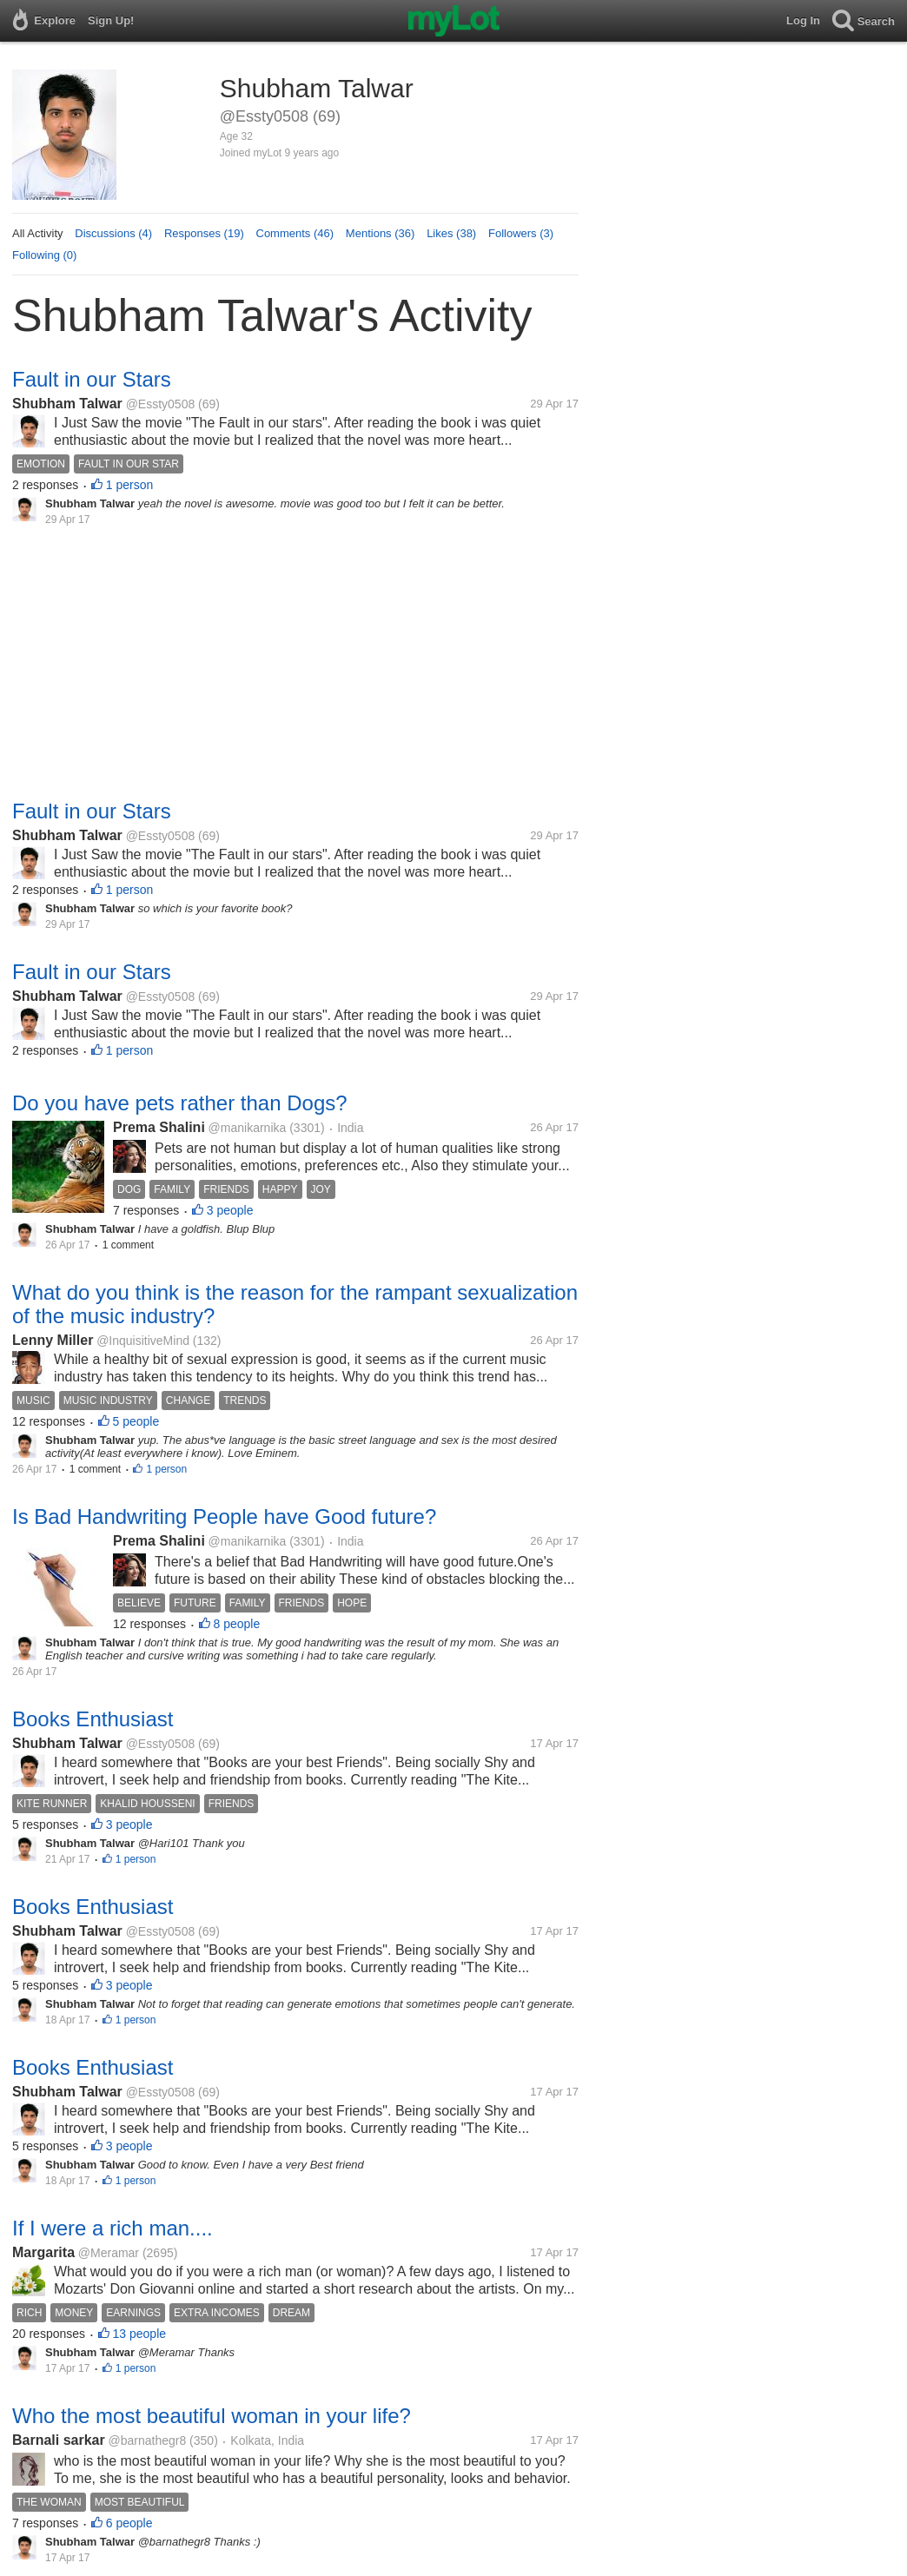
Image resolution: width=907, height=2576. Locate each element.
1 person (129, 485)
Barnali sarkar (58, 2440)
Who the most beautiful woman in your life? (211, 2415)
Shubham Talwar (67, 403)
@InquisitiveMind (142, 1341)
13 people (140, 2334)
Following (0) (44, 255)
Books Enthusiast (92, 1719)
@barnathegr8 (148, 2440)
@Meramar (108, 2253)
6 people (129, 2523)
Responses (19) (204, 233)
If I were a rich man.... (112, 2228)
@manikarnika (248, 1128)
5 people (136, 1421)
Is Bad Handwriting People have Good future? (224, 1516)
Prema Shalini (159, 1127)
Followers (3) (520, 233)
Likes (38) (451, 233)
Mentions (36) (380, 233)
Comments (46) (295, 233)
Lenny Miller (52, 1340)
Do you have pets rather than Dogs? (180, 1103)
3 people (230, 1210)
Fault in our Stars (91, 379)
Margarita (43, 2252)
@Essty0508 (160, 404)
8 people (237, 1624)
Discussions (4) (113, 233)
